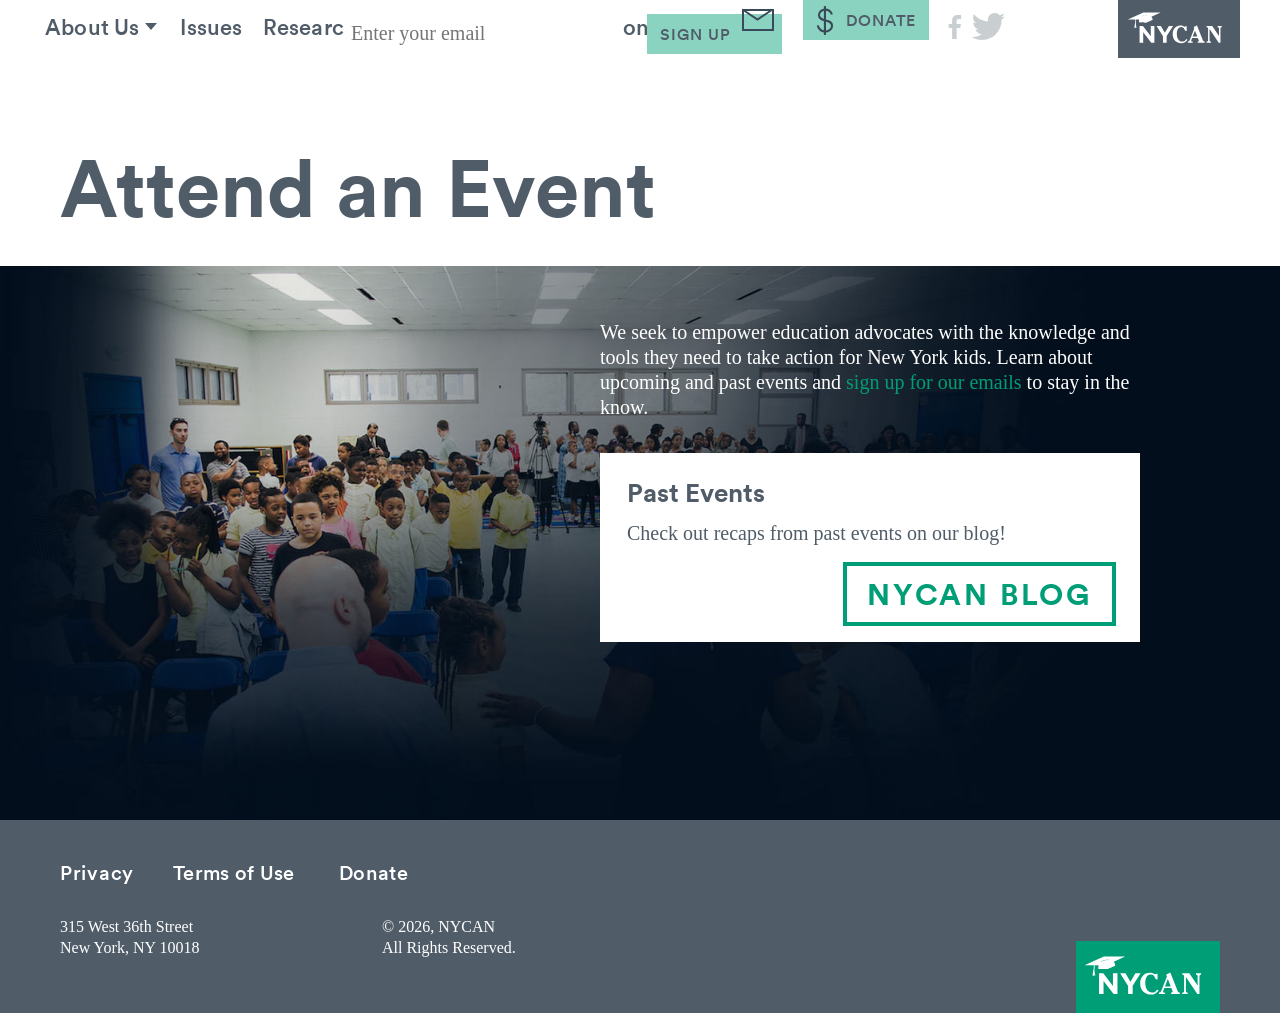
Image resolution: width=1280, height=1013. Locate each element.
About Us (108, 79)
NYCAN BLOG (979, 593)
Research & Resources (421, 79)
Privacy (97, 871)
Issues (243, 79)
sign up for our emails (934, 382)
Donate (374, 871)
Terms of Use (234, 871)
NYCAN (1130, 55)
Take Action (650, 79)
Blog (790, 79)
